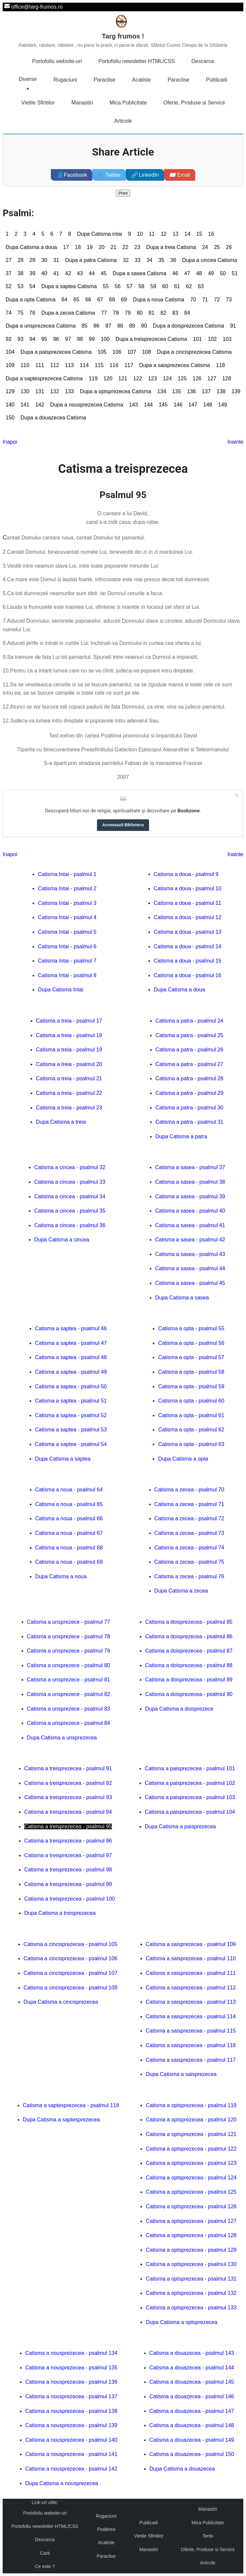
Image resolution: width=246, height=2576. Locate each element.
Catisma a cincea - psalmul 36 (69, 1225)
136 (191, 391)
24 (205, 247)
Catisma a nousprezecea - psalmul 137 (71, 2396)
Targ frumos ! (123, 40)
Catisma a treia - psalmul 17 (69, 1021)
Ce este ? (45, 2566)
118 (220, 365)
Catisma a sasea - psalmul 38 (190, 1182)
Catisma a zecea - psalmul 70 (189, 1489)
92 (9, 339)
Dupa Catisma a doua (31, 247)
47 (187, 273)
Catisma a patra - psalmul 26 (189, 1049)
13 (176, 234)
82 (163, 313)
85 (85, 326)
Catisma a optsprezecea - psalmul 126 (191, 2206)
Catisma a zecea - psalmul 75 (189, 1562)
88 (120, 326)
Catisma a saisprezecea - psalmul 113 (191, 2002)
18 (78, 247)
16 (211, 234)
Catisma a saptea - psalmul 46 (71, 1328)
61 (177, 286)
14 (188, 234)
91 (233, 326)
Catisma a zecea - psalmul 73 (189, 1533)
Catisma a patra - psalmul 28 (189, 1078)
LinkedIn (145, 175)
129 (10, 391)
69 (124, 299)
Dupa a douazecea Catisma (53, 417)
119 (93, 378)
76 (33, 313)
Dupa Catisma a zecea (181, 1591)
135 (176, 391)
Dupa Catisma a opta (183, 1459)
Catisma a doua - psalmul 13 (187, 932)
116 (114, 365)
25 (217, 247)
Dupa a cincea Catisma (209, 260)
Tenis (207, 2536)
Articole (123, 121)
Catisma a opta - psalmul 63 (191, 1444)
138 (221, 391)
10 (140, 234)
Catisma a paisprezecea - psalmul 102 (190, 1783)
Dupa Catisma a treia (61, 1122)
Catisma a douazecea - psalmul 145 (191, 2382)
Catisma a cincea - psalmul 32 (69, 1167)
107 (131, 352)
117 (128, 365)
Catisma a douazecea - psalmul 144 (191, 2367)
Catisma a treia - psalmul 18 (69, 1035)
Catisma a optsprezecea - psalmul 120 (191, 2119)
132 (54, 391)
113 (69, 365)
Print (123, 193)
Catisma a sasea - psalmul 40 (190, 1211)
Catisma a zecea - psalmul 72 (189, 1518)
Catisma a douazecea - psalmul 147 (191, 2411)
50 (223, 273)
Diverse (28, 79)
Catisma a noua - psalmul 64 (69, 1489)
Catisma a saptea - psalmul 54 (71, 1444)
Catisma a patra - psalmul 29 (189, 1093)
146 (178, 405)
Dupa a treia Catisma (171, 247)
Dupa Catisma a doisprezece (179, 1709)
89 (132, 326)
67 (100, 299)
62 (189, 286)
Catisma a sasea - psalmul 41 (190, 1225)
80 (140, 313)
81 (151, 313)
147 (193, 405)
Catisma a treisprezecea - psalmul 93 (68, 1797)
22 (125, 247)
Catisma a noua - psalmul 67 (69, 1533)
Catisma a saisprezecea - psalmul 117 (191, 2060)
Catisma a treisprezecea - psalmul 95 (68, 1826)
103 (227, 339)
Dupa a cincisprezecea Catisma (194, 352)
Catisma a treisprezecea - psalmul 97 (68, 1855)
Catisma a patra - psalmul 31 (189, 1122)
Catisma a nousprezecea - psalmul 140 (71, 2440)
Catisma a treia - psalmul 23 (69, 1107)
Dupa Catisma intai (99, 234)
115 (99, 365)
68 (112, 299)
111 (39, 365)
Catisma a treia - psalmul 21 (69, 1078)
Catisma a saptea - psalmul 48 (71, 1357)
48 (199, 273)
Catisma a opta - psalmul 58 (191, 1372)
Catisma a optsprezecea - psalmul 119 (191, 2105)
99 (92, 339)
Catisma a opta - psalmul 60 (191, 1401)
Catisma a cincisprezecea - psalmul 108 (71, 1987)
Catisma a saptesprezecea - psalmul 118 (71, 2105)
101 (197, 339)
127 (211, 378)
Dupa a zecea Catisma (68, 313)
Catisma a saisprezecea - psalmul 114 (191, 2016)
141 (25, 405)
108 (146, 352)
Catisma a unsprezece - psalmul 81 (68, 1679)
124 (167, 378)
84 (187, 313)
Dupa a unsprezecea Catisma (41, 326)
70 (193, 299)
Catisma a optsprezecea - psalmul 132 (191, 2293)
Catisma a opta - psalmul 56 (191, 1343)
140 (10, 405)
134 (161, 391)
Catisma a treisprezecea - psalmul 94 (68, 1812)
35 (161, 260)
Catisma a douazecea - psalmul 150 (191, 2454)
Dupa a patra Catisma (91, 260)
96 (56, 339)
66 (88, 299)
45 (104, 273)
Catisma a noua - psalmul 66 (69, 1518)
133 (69, 391)
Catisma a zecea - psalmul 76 (189, 1576)
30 (44, 260)
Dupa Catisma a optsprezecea (181, 2322)
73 (229, 299)
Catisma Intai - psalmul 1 (67, 874)
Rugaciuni (65, 80)
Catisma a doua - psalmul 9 (186, 874)
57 (129, 286)
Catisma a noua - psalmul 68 (69, 1547)
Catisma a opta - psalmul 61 (191, 1415)
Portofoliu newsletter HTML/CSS (136, 61)
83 (175, 313)
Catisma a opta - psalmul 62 (191, 1429)
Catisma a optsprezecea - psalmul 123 (191, 2163)
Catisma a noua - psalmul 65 (69, 1504)
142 (39, 405)
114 (84, 365)
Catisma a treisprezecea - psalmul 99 (68, 1884)
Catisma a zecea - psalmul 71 (189, 1504)
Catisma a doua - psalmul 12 (187, 917)
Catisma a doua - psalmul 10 (187, 888)
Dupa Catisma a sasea (182, 1297)
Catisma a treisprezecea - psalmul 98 (68, 1869)
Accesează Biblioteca (123, 824)
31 (56, 260)
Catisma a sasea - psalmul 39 (190, 1196)
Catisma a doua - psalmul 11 (187, 903)
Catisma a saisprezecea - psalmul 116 (191, 2045)
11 (152, 234)
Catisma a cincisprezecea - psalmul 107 (71, 1973)
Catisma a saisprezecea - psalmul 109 (191, 1944)
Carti (45, 2553)
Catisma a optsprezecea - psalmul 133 (191, 2307)
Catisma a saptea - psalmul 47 (71, 1343)
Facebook (71, 175)
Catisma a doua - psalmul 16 (187, 975)
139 (235, 391)
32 (126, 260)
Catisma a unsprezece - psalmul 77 (68, 1622)
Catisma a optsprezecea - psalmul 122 (191, 2149)
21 (114, 247)
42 (68, 273)
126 (197, 378)
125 (182, 378)
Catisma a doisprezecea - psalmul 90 (188, 1694)
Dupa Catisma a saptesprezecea (61, 2119)
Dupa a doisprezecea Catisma (188, 326)
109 (10, 365)
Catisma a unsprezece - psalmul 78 (68, 1636)
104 (10, 352)
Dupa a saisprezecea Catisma (174, 365)
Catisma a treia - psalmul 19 (69, 1049)
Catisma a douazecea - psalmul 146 (191, 2396)
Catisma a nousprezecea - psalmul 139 (71, 2425)
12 (164, 234)
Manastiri (82, 102)
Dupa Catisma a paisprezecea (180, 1826)
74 (9, 313)
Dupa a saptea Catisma (69, 286)
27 (9, 260)
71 (205, 299)
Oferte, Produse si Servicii (194, 102)
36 (173, 260)
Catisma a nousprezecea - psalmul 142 (71, 2469)
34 (149, 260)
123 (152, 378)
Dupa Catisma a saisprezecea (181, 2074)
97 (68, 339)
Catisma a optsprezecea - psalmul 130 (191, 2264)
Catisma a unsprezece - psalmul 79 (68, 1651)
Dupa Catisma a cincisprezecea (61, 2002)
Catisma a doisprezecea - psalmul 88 (188, 1665)
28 (21, 260)
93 (21, 339)
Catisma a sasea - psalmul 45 (190, 1283)
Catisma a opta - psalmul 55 (191, 1328)
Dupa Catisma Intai (60, 989)
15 (199, 234)
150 (10, 417)
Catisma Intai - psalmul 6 (67, 946)
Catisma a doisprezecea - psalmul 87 (188, 1651)
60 (165, 286)
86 (97, 326)
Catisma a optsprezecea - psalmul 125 (191, 2192)
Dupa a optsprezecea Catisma (115, 391)
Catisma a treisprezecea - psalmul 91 (68, 1768)
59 (153, 286)
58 (141, 286)
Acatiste (141, 80)
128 (226, 378)
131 (39, 391)
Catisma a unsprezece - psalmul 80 (68, 1665)
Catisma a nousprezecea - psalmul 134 (71, 2353)
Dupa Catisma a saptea (62, 1459)
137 (206, 391)
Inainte (235, 442)
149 (222, 405)
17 (66, 247)
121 (123, 378)
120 (108, 378)
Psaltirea (106, 2529)
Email (179, 175)
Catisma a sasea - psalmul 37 (190, 1167)
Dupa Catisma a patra (181, 1136)
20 (102, 247)
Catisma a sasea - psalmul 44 (190, 1268)
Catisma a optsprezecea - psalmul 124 (191, 2177)
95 (44, 339)
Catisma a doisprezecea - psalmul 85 (188, 1622)
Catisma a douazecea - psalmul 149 (191, 2440)
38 (21, 273)
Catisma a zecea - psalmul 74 (189, 1547)
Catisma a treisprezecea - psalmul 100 (69, 1899)
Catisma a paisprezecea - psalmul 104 (190, 1812)
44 (92, 273)
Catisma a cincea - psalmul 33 (69, 1182)
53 (21, 286)
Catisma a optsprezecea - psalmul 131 (191, 2279)
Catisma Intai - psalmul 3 (67, 903)
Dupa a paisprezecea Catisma (56, 352)
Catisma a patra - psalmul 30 (189, 1107)
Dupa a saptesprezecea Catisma (44, 378)
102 (212, 339)
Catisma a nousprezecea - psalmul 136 (71, 2382)
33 (137, 260)
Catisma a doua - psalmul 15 (187, 961)
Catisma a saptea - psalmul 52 (71, 1415)
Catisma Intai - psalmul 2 (67, 888)
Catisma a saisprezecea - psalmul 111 (191, 1973)
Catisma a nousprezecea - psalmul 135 (71, 2367)
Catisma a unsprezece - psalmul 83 (68, 1709)
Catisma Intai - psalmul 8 (67, 975)
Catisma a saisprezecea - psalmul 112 (191, 1987)
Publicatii (216, 80)
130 (25, 391)
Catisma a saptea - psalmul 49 (71, 1372)
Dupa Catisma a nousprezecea (61, 2483)
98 (80, 339)
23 (137, 247)
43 (80, 273)
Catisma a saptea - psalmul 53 (71, 1429)
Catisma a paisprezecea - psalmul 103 (190, 1797)
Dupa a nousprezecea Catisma (86, 405)
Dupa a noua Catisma (158, 299)
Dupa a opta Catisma (30, 299)
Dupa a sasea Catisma (139, 273)
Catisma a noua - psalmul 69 (69, 1562)
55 (106, 286)
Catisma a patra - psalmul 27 (189, 1064)
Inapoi (10, 442)
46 (175, 273)
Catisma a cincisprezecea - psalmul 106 (71, 1958)
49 (211, 273)
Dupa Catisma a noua (61, 1576)
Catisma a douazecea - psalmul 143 (191, 2353)
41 (56, 273)
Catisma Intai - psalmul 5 (67, 932)
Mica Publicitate (128, 102)
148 (207, 405)
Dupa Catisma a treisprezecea (60, 1913)
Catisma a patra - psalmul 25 (189, 1035)
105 (102, 352)
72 (217, 299)
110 (25, 365)
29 (33, 260)
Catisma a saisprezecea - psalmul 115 (191, 2031)
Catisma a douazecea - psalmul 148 (191, 2425)
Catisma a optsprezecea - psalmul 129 (191, 2250)
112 (54, 365)
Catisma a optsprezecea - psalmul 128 (191, 2235)
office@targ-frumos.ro (37, 7)
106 (117, 352)
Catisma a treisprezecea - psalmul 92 (68, 1783)
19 (90, 247)
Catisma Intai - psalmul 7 (67, 961)
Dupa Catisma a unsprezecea (62, 1737)
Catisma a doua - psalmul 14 (187, 946)
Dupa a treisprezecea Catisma (151, 339)
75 (21, 313)
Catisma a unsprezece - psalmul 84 (68, 1723)
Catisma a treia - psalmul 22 (69, 1093)
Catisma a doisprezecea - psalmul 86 (188, 1636)
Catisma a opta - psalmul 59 (191, 1386)
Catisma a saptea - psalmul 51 (71, 1401)
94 (33, 339)
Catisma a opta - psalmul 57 (191, 1357)
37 (9, 273)
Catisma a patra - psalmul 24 (189, 1021)
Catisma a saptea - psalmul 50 (71, 1386)
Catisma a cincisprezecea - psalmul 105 (71, 1944)
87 (108, 326)
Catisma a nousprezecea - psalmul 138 (71, 2411)
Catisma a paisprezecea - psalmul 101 (190, 1768)
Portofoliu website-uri (57, 61)
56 (118, 286)
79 (128, 313)
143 (133, 405)
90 (144, 326)
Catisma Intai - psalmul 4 (67, 917)
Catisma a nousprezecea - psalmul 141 (71, 2454)
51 (235, 273)
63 (201, 286)
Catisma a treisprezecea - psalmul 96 (68, 1841)
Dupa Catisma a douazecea (182, 2469)
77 (104, 313)
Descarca (203, 61)
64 (64, 299)
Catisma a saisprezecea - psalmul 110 (191, 1958)
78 (116, 313)
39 (33, 273)
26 (229, 247)
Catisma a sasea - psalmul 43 (190, 1254)
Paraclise (105, 80)
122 (137, 378)
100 (105, 339)
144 (148, 405)
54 (33, 286)
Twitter (109, 175)
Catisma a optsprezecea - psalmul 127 (191, 2221)
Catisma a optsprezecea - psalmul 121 (191, 2134)
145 (163, 405)
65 (76, 299)
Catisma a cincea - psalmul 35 (69, 1211)
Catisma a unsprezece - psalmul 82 (68, 1694)
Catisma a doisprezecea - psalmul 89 (188, 1679)
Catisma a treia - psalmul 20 (69, 1064)
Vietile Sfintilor (38, 102)
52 (9, 286)
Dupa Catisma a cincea (61, 1239)
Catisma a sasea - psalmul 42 (190, 1239)
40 (44, 273)
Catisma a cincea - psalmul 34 (69, 1196)
